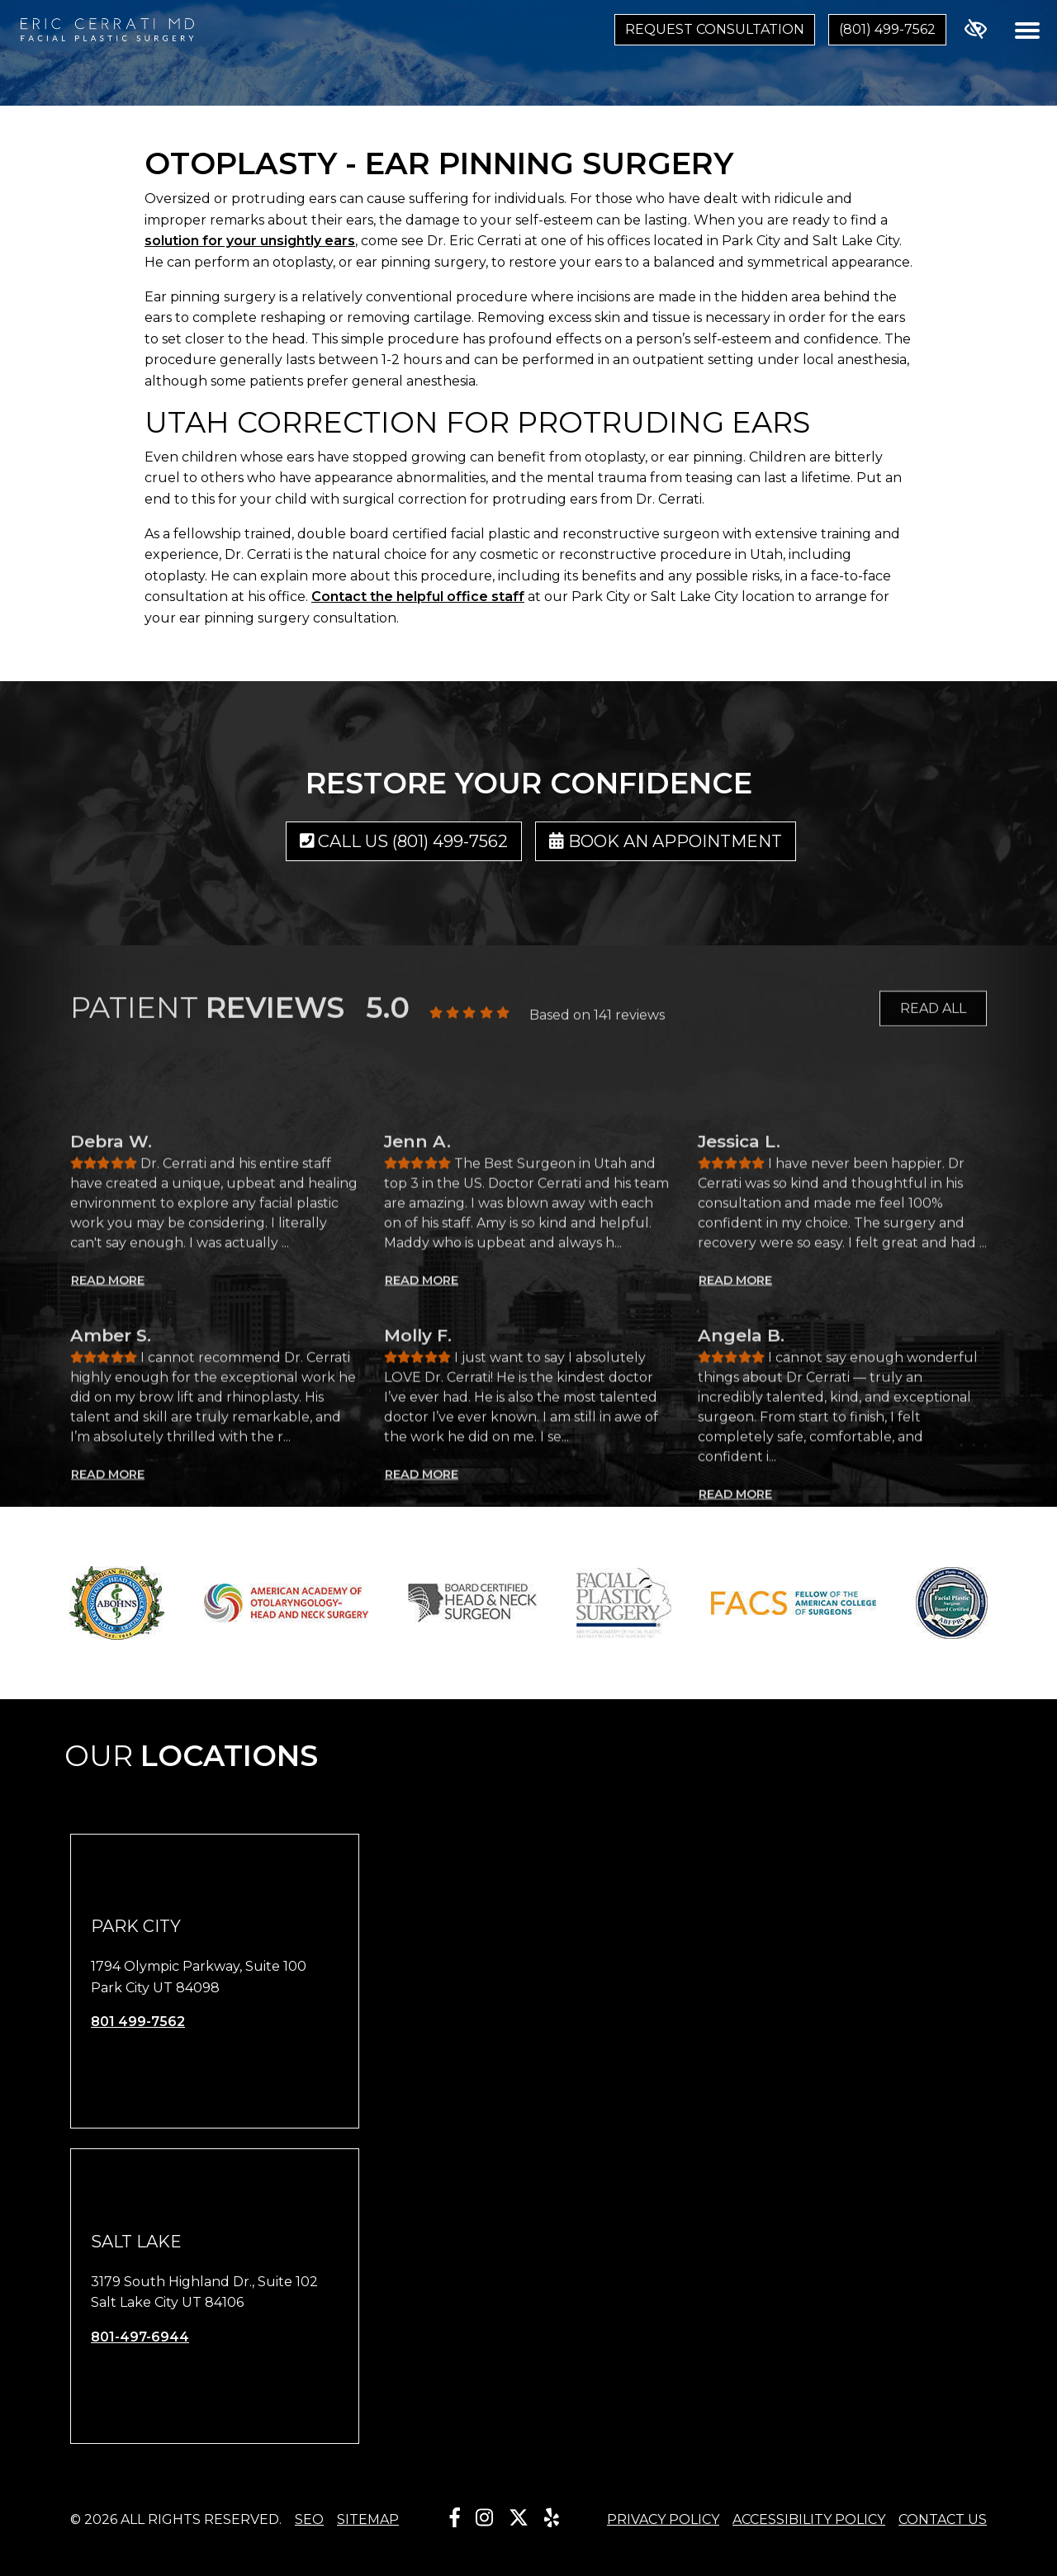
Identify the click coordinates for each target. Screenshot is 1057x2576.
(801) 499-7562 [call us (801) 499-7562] (887, 29)
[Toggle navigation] (1027, 29)
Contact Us (942, 2519)
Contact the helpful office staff (417, 596)
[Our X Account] (518, 2518)
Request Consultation (714, 29)
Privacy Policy (663, 2519)
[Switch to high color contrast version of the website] (976, 29)
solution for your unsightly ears (250, 241)
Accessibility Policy (808, 2519)
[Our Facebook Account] (455, 2518)
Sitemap (368, 2519)
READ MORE (108, 1468)
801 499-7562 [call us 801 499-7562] (138, 2021)
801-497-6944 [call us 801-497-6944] (140, 2337)
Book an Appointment (665, 841)
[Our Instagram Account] (484, 2518)
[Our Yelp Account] (551, 2518)
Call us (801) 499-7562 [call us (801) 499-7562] (404, 841)
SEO (309, 2519)
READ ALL (933, 1024)
